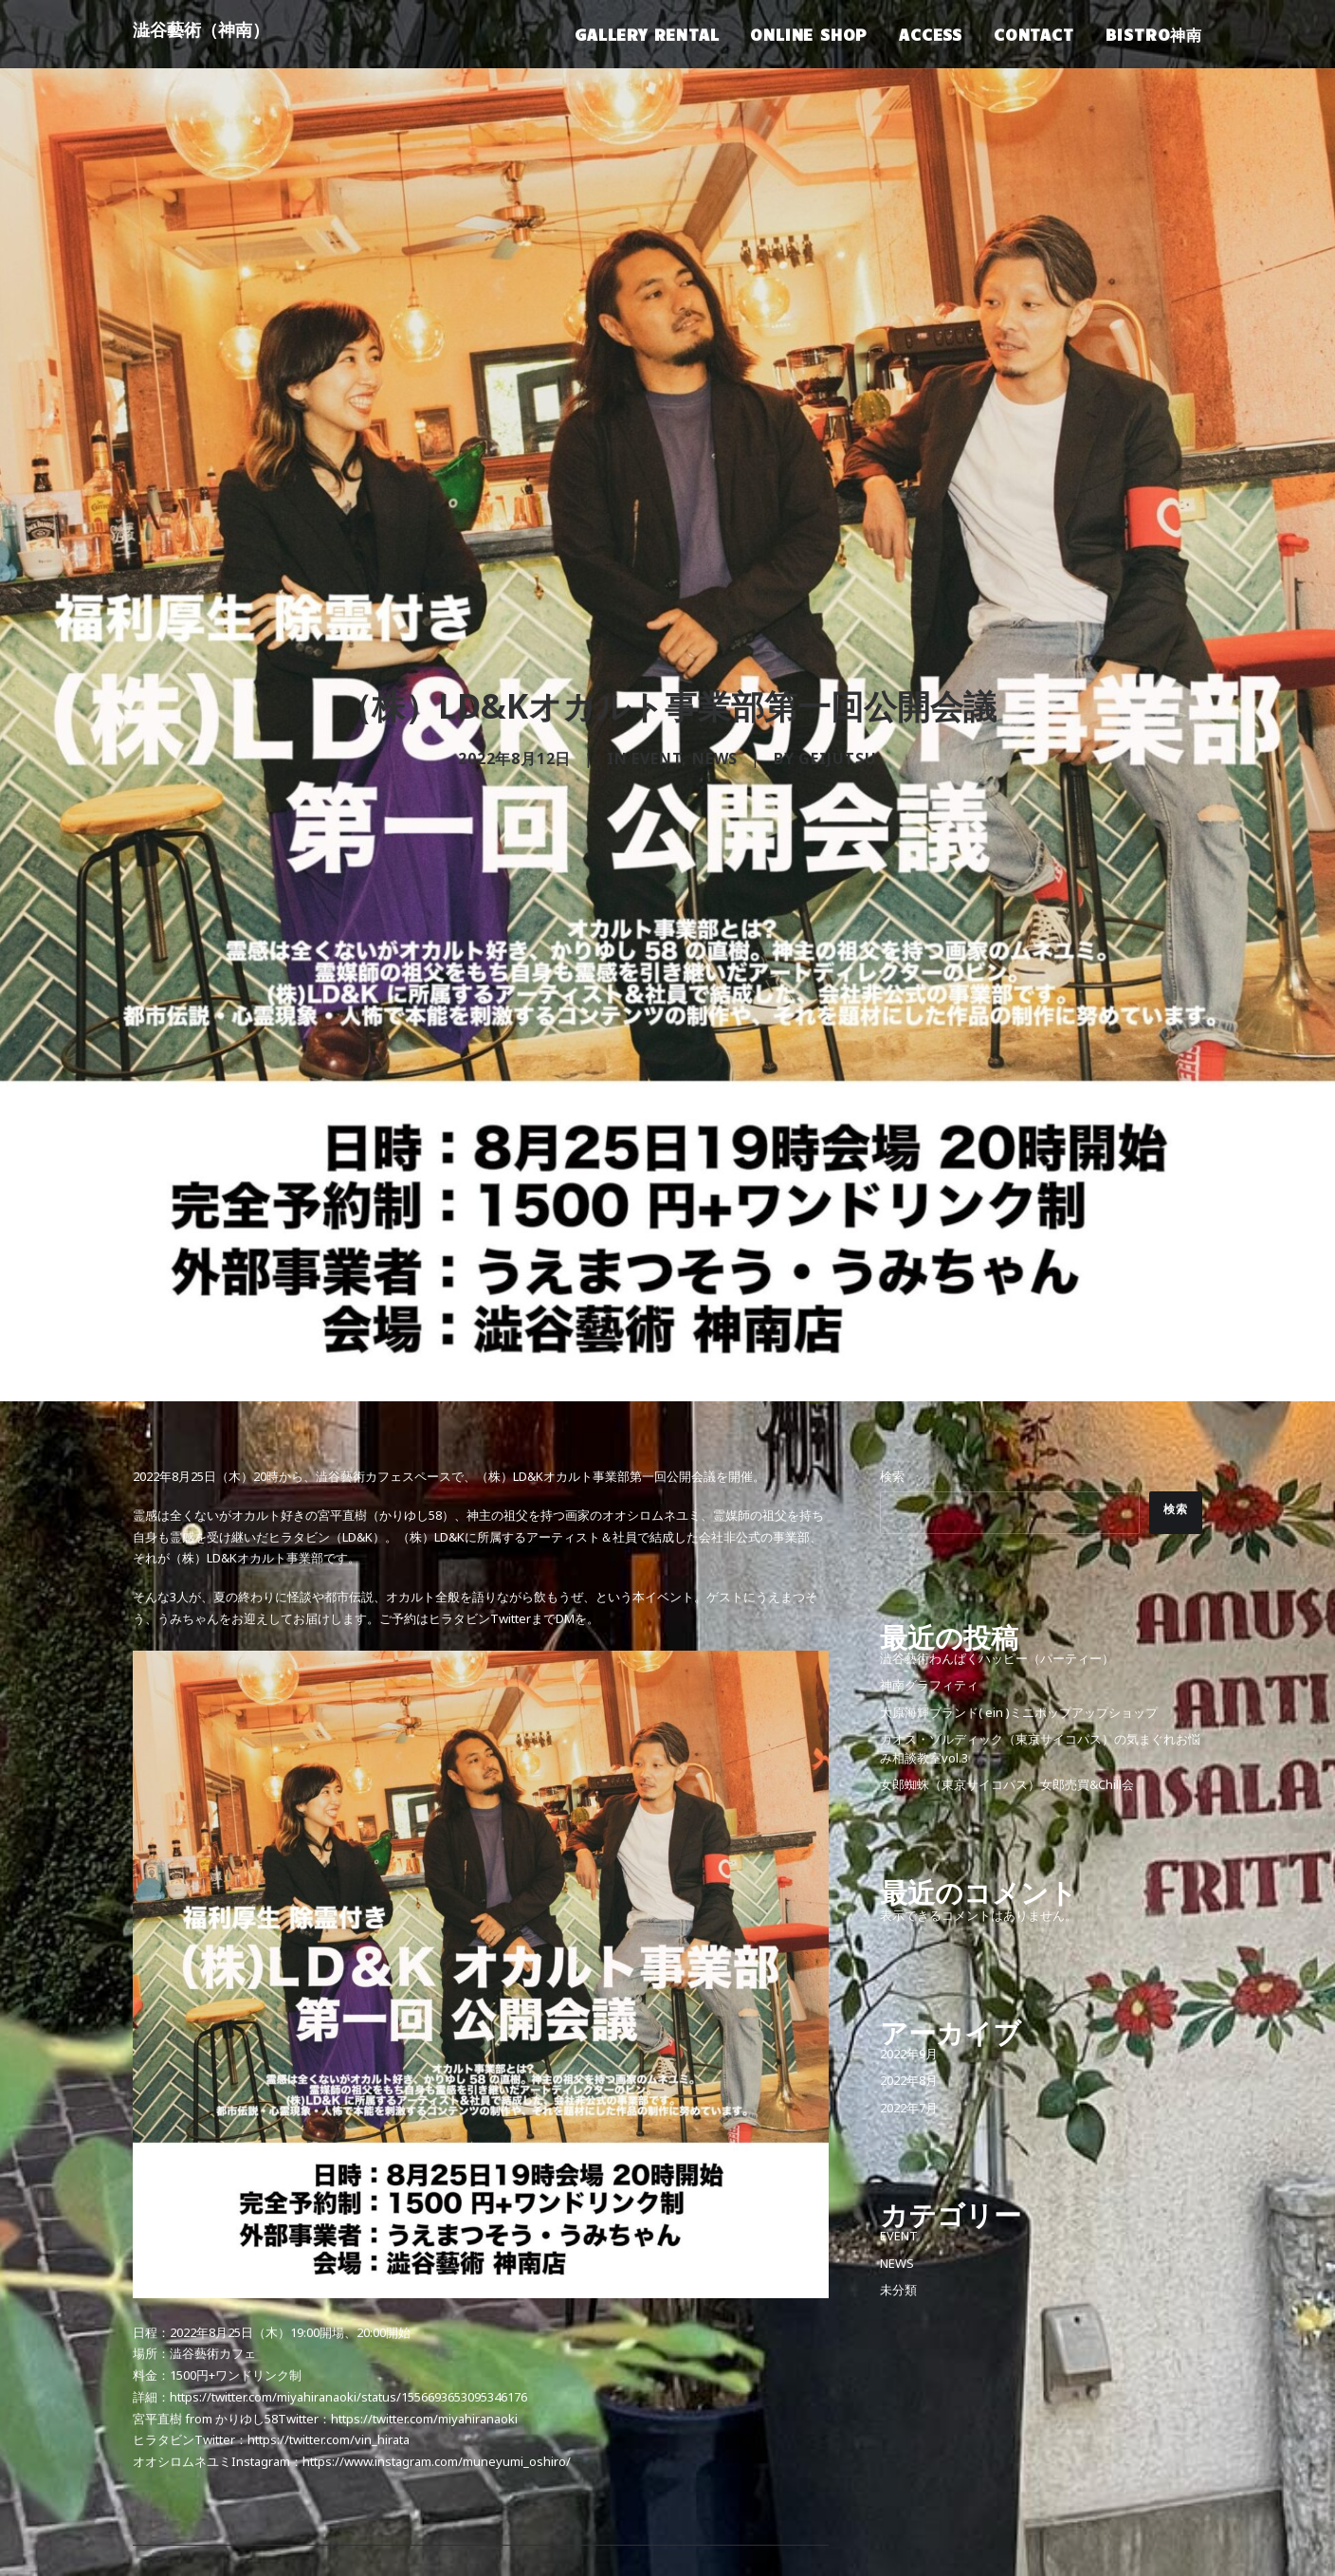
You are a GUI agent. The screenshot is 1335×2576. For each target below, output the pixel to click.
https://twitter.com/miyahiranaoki (424, 2244)
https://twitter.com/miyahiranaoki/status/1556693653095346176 (348, 2224)
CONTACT (1034, 34)
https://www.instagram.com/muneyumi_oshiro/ (436, 2288)
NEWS (715, 674)
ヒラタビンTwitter (480, 1445)
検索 (892, 1303)
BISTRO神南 (1154, 34)
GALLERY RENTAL (647, 34)
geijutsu (837, 674)
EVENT (656, 674)
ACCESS (930, 34)
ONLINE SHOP (809, 34)
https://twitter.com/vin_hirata (328, 2266)
